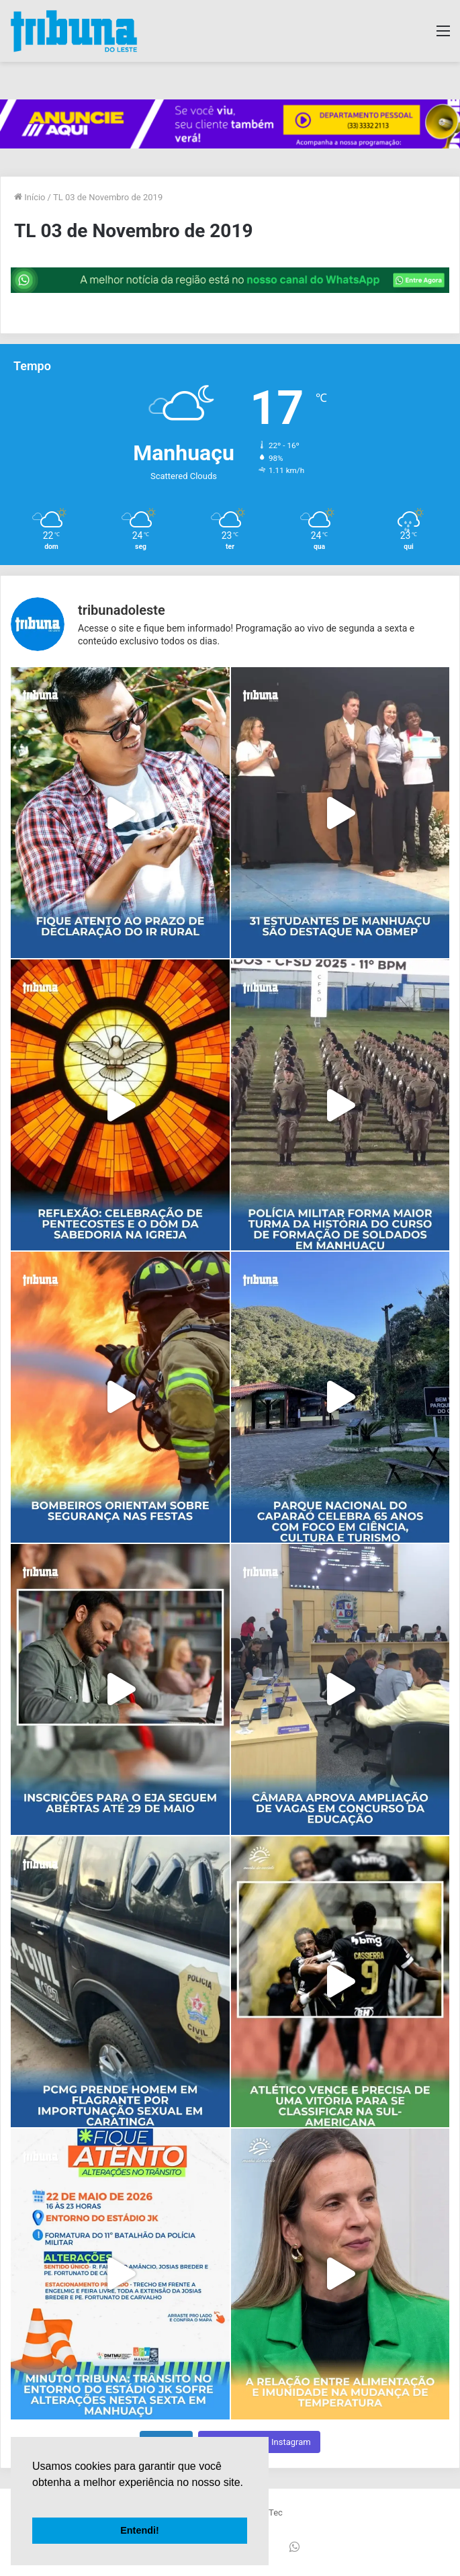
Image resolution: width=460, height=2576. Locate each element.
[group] (230, 123)
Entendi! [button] (139, 2530)
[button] (34, 2499)
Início (30, 197)
